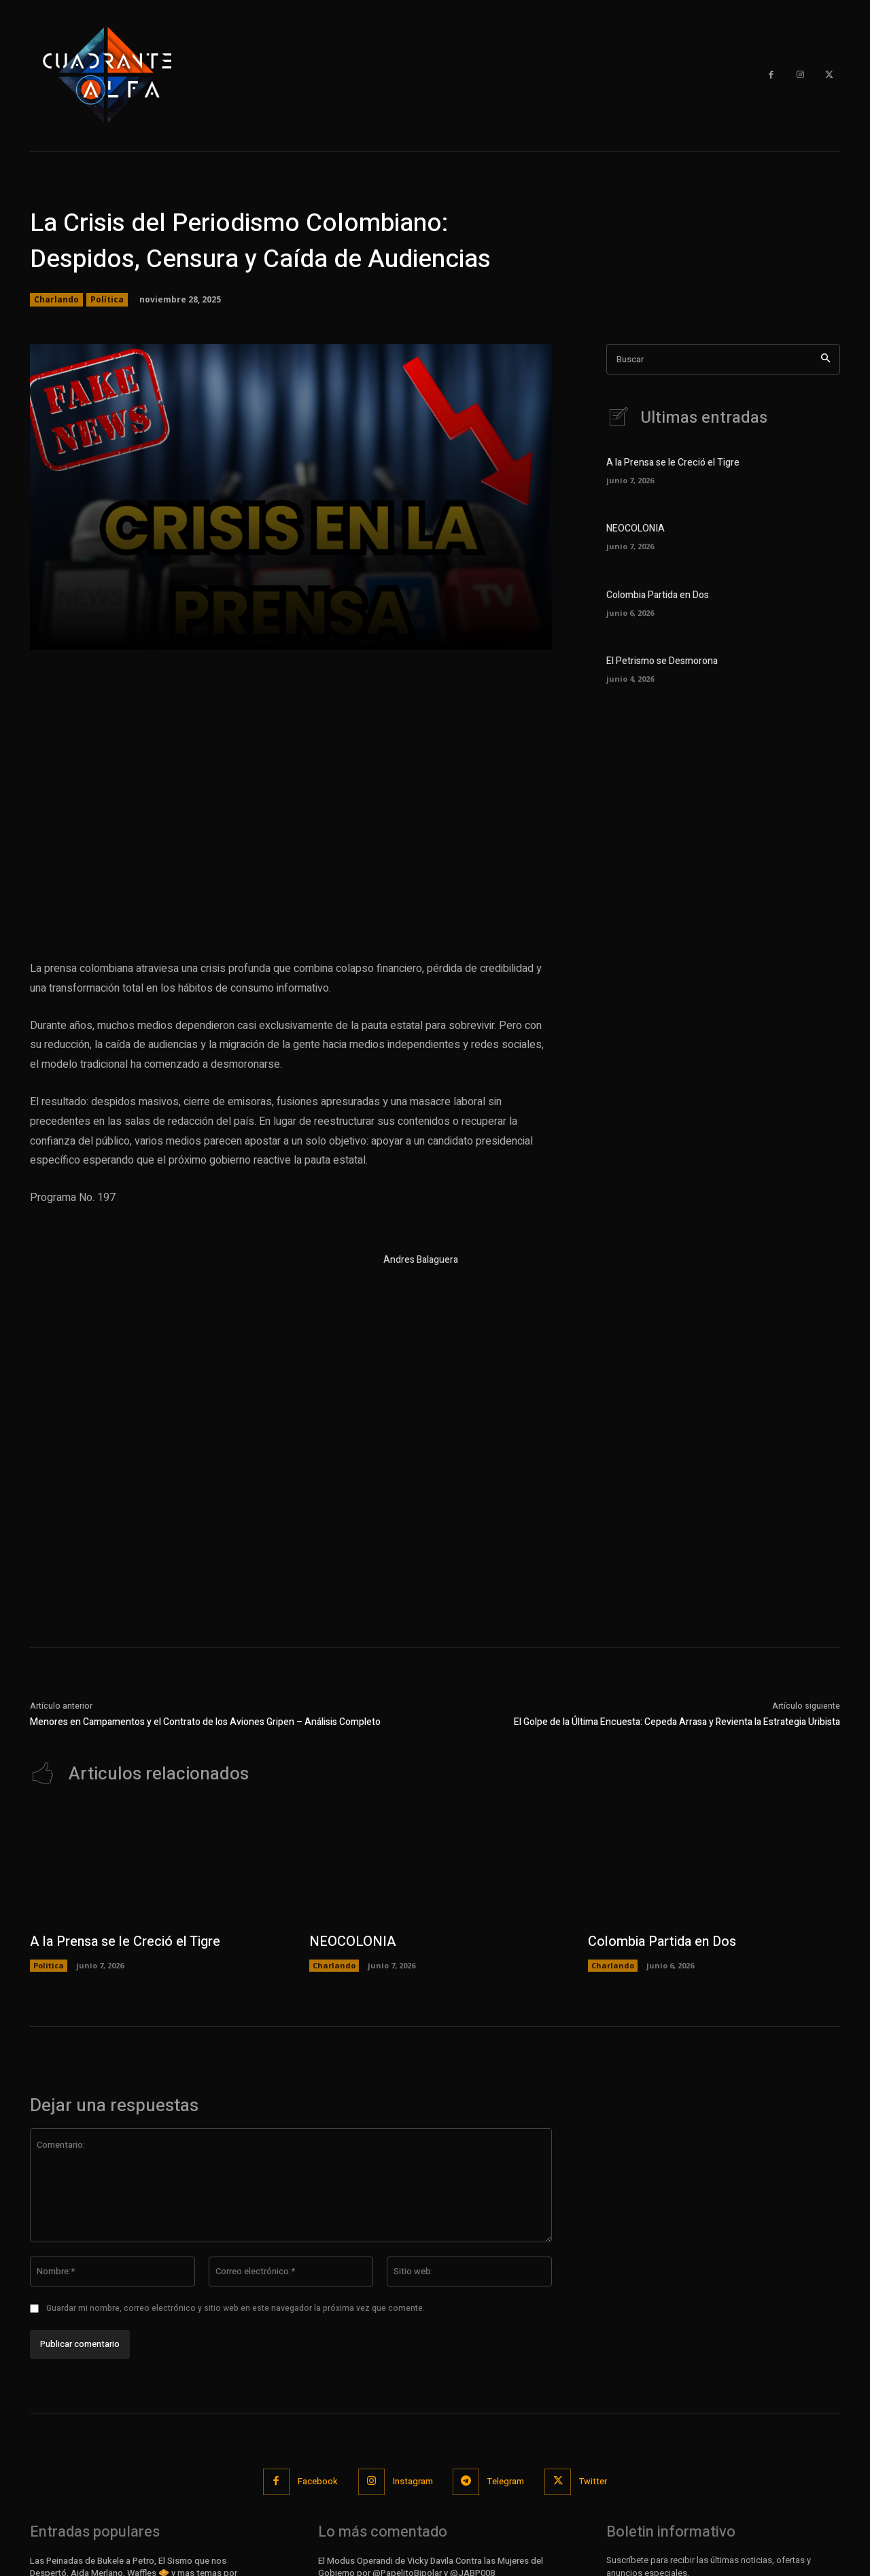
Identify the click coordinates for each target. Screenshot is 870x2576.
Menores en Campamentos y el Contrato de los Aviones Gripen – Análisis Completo (205, 1722)
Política (107, 300)
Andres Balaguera (420, 1260)
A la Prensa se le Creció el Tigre (673, 462)
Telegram (506, 2481)
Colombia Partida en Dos (657, 595)
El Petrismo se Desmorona (662, 661)
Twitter (594, 2481)
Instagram (413, 2481)
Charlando (56, 300)
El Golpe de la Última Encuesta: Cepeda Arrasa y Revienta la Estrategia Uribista (677, 1722)
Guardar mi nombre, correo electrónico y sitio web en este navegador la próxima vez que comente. (235, 2308)
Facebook (318, 2481)
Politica (48, 1965)
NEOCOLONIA (635, 528)
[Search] (825, 359)
